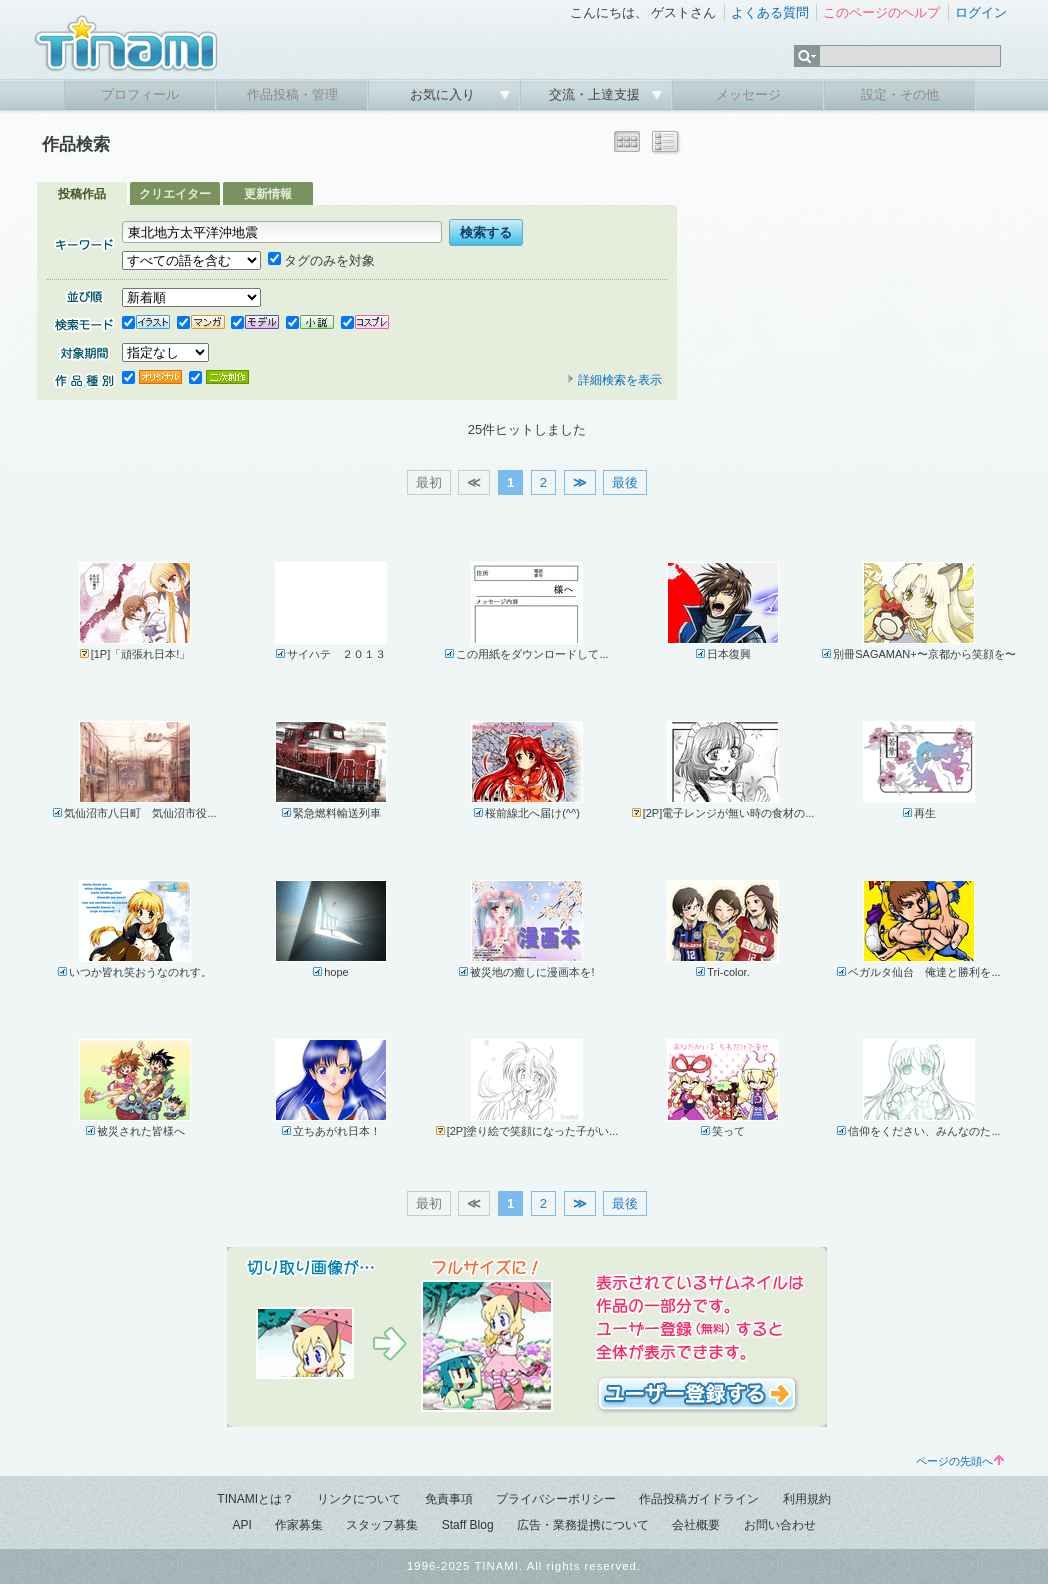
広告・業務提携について (583, 1525)
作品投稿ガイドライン (699, 1499)
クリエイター (175, 194)
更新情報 (268, 194)
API (241, 1525)
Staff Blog (468, 1525)
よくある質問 (770, 12)
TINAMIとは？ (255, 1499)
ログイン (981, 12)
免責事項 (449, 1499)
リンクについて (359, 1499)
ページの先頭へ (960, 1461)
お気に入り (444, 94)
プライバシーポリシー (556, 1499)
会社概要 (696, 1525)
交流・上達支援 (596, 94)
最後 (625, 482)
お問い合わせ (780, 1525)
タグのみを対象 (321, 260)
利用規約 (807, 1499)
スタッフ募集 (382, 1525)
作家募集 (299, 1525)
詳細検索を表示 (614, 380)
